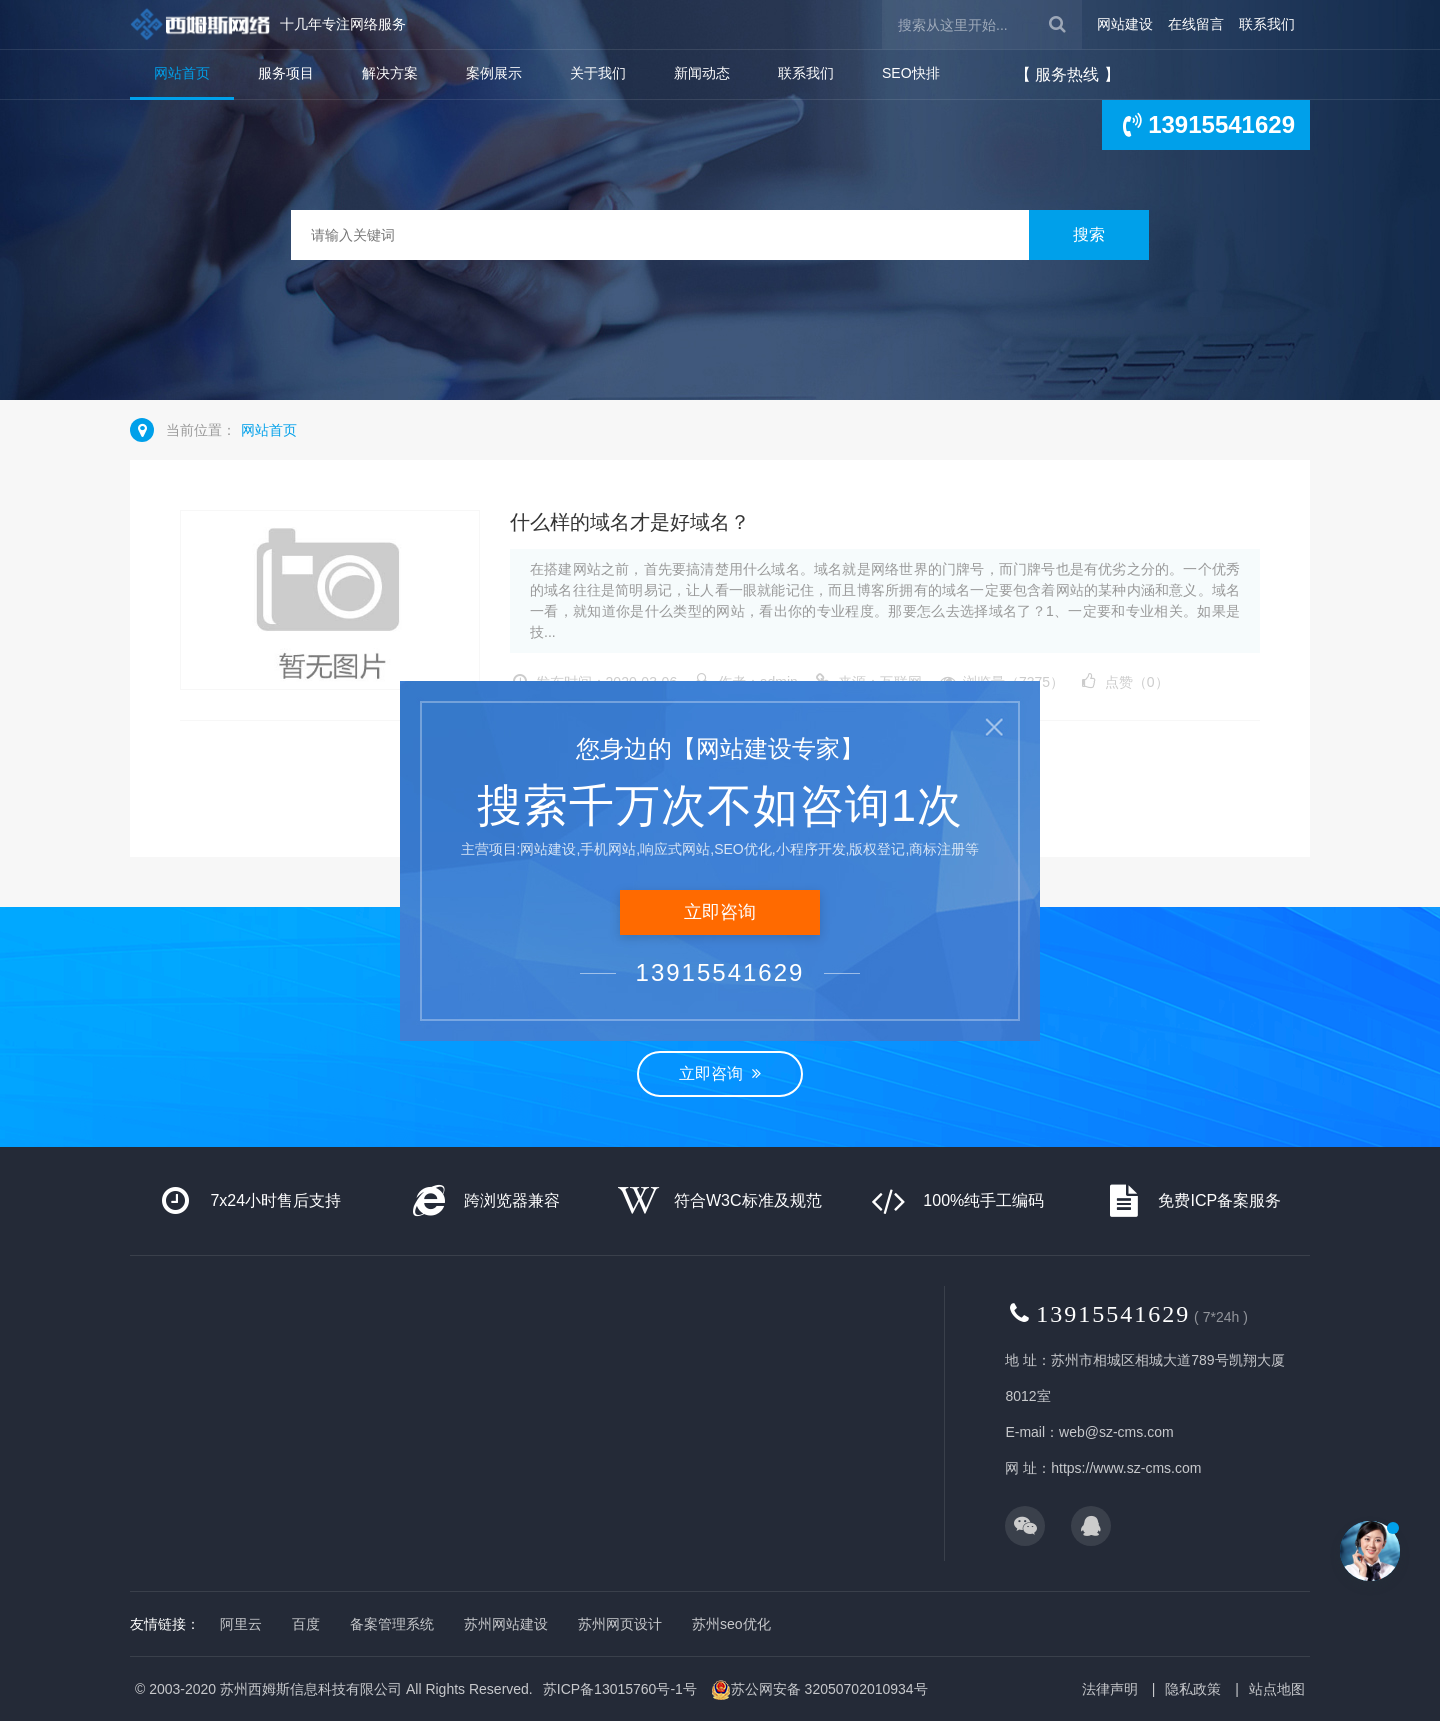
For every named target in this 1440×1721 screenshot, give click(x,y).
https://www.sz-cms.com (1126, 1468)
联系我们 (1267, 24)
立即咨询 (720, 1073)
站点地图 (1277, 1689)
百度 (306, 1624)
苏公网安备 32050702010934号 (819, 1690)
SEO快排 (911, 73)
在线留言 (1196, 24)
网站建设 (1125, 24)
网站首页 (182, 73)
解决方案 (390, 73)
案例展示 (494, 73)
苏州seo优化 (731, 1624)
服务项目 (286, 73)
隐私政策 (1193, 1689)
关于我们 (598, 73)
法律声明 (1110, 1689)
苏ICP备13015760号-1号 (620, 1689)
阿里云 (241, 1624)
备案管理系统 (392, 1624)
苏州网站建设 (506, 1624)
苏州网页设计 (620, 1624)
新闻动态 (702, 73)
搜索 (1089, 234)
